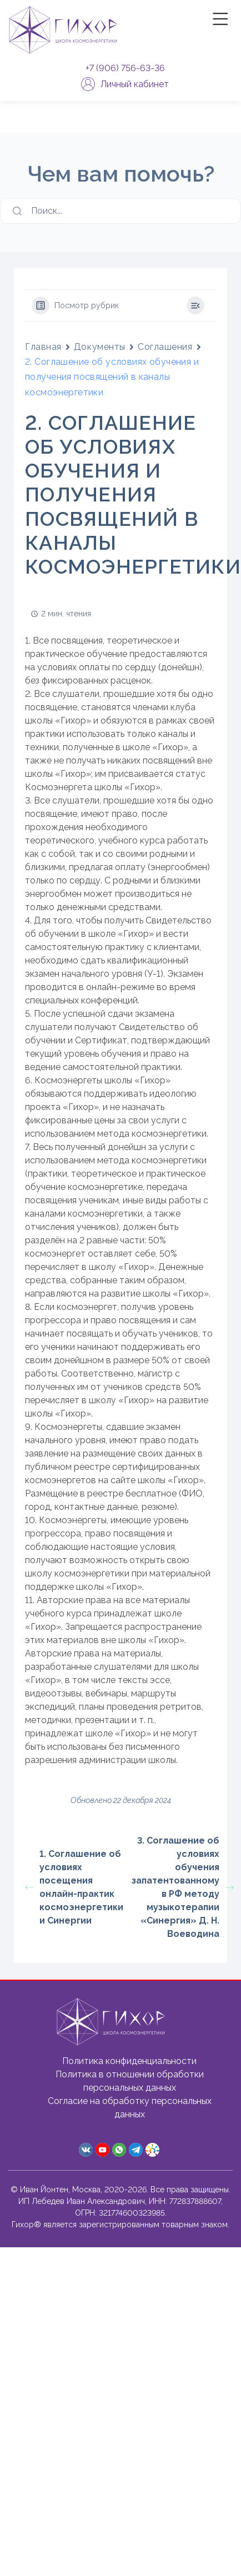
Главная (43, 347)
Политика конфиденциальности (129, 2061)
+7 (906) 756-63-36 (125, 68)
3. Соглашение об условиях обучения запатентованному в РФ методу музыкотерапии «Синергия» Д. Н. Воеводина (179, 1887)
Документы (99, 347)
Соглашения (165, 347)
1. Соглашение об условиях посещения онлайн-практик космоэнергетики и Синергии (72, 1887)
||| (221, 19)
